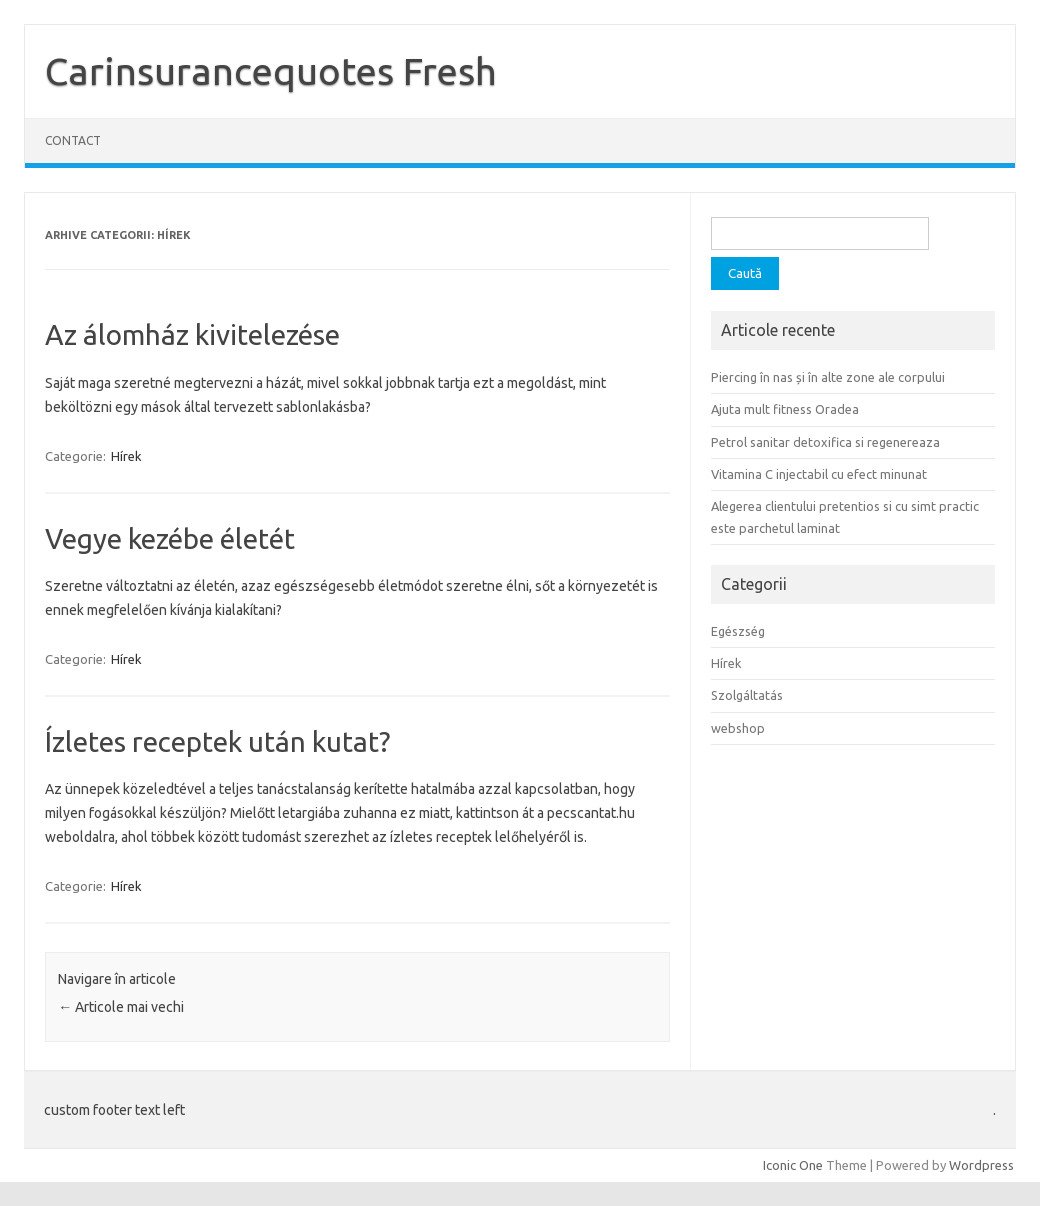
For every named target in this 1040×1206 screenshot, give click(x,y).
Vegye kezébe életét (170, 538)
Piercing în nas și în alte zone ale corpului (828, 377)
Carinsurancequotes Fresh (271, 71)
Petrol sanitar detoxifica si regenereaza (825, 442)
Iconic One (793, 1165)
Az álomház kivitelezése (192, 334)
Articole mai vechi (121, 1007)
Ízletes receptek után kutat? (217, 741)
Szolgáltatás (747, 695)
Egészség (738, 631)
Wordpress (981, 1165)
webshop (738, 728)
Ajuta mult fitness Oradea (785, 409)
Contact (73, 140)
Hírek (126, 456)
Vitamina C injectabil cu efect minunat (819, 474)
